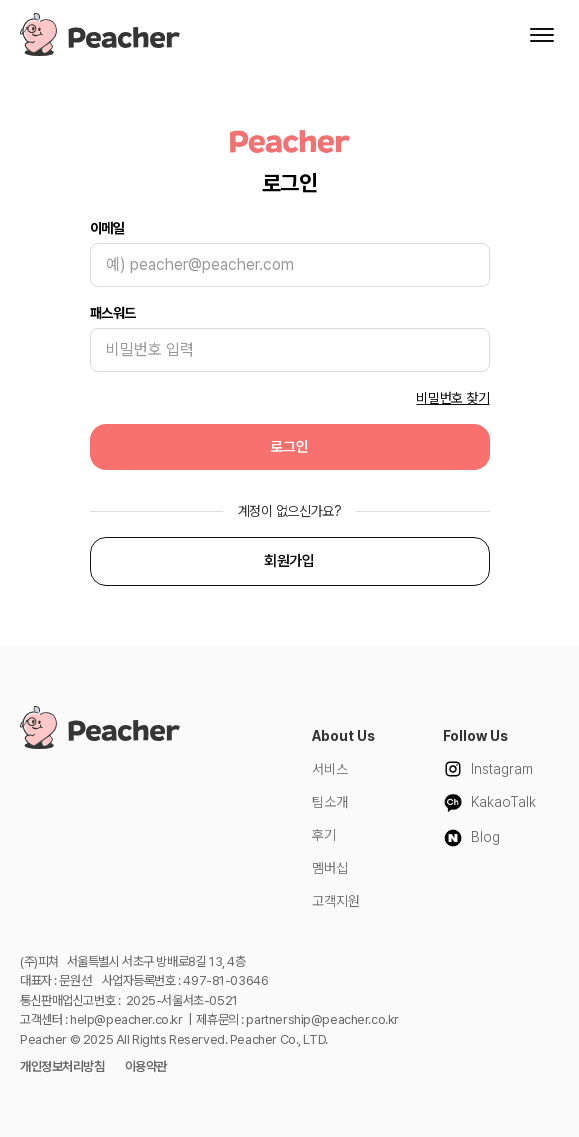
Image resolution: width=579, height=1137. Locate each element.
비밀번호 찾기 (452, 398)
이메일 (107, 228)
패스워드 (113, 313)
